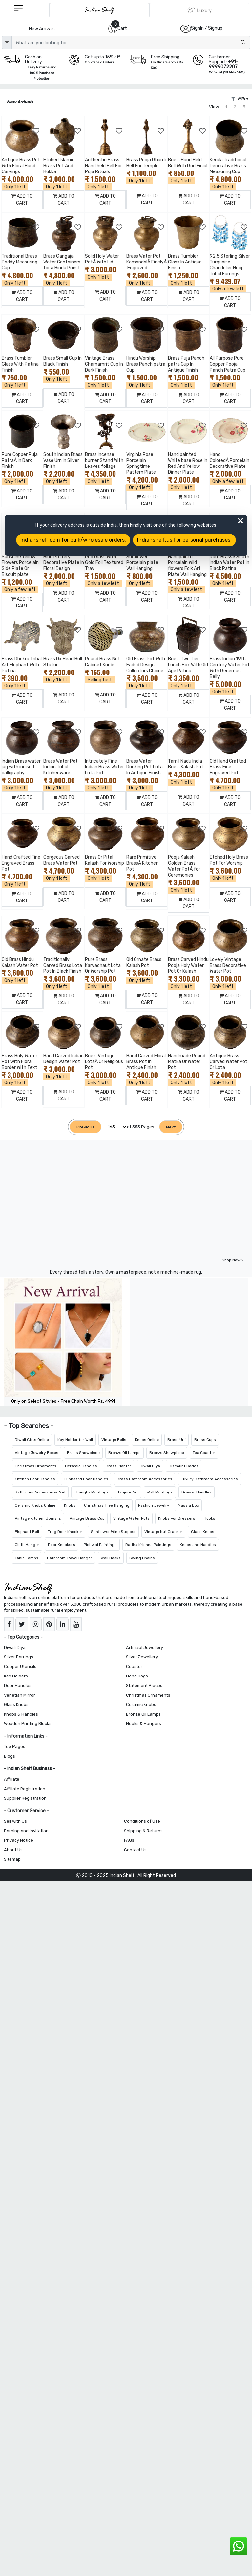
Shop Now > (232, 1260)
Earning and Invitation (26, 1830)
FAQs (129, 1840)
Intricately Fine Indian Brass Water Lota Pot (104, 767)
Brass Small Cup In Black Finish (62, 361)
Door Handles (18, 1685)
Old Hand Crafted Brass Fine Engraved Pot (228, 767)
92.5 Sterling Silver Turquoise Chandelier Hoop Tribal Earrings (230, 265)
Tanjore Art (127, 1492)
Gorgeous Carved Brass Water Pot (61, 860)
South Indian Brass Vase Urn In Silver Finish (63, 460)
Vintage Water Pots (131, 1518)
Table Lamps (26, 1558)
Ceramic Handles (81, 1466)
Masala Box (188, 1505)
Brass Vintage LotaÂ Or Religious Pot (104, 1061)
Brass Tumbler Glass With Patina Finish (20, 364)
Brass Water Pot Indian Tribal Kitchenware (60, 767)
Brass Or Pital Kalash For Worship (104, 860)
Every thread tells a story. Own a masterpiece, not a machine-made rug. (126, 1272)
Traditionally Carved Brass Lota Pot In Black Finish (62, 965)
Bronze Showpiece (166, 1452)
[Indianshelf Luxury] (199, 10)
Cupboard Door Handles (86, 1479)
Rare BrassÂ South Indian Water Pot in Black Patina (229, 562)
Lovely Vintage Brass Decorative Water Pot (228, 965)
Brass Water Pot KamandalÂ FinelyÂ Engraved (146, 262)
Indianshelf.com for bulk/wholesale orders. (73, 540)
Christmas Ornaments (35, 1466)
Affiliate (11, 1779)
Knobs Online (147, 1439)
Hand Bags (137, 1676)
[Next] (170, 1127)
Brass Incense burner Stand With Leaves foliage (104, 460)
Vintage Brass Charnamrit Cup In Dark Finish (104, 364)
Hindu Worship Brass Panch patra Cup (145, 364)
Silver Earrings (18, 1656)
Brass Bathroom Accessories (144, 1479)
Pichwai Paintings (100, 1544)
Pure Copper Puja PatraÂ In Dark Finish (20, 460)
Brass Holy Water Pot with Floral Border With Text (19, 1061)
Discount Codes (184, 1466)
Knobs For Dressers (176, 1518)
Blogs (9, 1756)
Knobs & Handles (21, 1714)
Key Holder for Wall (75, 1439)
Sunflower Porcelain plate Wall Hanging (142, 562)
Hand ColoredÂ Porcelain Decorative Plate (229, 460)
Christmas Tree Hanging (107, 1505)
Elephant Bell (27, 1531)
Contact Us (135, 1849)
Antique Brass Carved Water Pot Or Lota (228, 1061)
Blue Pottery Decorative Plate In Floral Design (63, 562)
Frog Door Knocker (65, 1531)
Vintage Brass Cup (87, 1518)
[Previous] (85, 1127)
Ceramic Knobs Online (35, 1505)
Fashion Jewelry (153, 1505)
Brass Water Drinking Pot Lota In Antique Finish (144, 767)
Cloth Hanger (27, 1544)
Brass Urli (176, 1439)
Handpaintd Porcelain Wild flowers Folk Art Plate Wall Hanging (187, 565)
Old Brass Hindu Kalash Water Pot (20, 962)
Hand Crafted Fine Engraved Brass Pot (21, 863)
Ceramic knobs (141, 1704)
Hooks (209, 1518)
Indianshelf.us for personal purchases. (184, 540)
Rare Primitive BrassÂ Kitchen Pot (142, 863)
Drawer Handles (196, 1492)
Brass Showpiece (83, 1452)
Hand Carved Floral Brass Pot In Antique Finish (146, 1061)
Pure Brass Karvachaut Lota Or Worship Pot (103, 965)
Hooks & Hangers (143, 1723)
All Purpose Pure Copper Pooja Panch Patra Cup (227, 364)
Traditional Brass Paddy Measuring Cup (19, 262)
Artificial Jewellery (144, 1647)
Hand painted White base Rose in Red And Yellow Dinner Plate (187, 463)
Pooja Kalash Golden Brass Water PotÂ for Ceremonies (184, 866)
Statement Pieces (144, 1685)
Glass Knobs (202, 1531)
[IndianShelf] (99, 10)
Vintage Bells (113, 1439)
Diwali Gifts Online (32, 1439)
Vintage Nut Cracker (163, 1531)
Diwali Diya (150, 1466)
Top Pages (14, 1746)
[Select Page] (114, 1127)
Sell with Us (15, 1821)
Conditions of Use (142, 1821)
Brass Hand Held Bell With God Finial (187, 163)
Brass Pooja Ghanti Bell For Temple (146, 163)
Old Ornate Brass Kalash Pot (143, 962)
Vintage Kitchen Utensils (38, 1518)
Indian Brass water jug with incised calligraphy (21, 767)
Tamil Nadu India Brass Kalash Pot (185, 764)
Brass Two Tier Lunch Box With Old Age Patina (188, 664)
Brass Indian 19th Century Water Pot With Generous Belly (230, 667)
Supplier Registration (25, 1798)
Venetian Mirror (19, 1695)
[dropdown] (7, 42)
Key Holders (16, 1676)
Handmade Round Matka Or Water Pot (186, 1061)
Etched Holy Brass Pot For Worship (229, 860)
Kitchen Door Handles (35, 1479)
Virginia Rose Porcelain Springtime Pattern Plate (141, 463)
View (214, 106)
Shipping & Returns (143, 1830)
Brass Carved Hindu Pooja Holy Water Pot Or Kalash (188, 965)
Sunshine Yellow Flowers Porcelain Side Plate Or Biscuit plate (20, 565)
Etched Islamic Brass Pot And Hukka (58, 165)
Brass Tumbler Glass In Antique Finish (185, 262)
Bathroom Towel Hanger (69, 1558)
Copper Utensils (20, 1666)
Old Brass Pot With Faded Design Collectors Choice (145, 664)
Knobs (69, 1505)
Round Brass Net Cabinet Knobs (102, 662)
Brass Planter (118, 1466)
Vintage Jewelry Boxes (36, 1452)
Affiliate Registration (24, 1788)
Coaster (134, 1666)
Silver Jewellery (142, 1656)
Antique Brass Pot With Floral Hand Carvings (21, 165)
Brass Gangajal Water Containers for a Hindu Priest (61, 262)
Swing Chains (142, 1558)
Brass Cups (205, 1439)
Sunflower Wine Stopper (113, 1531)
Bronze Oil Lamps (124, 1452)
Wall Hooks (111, 1558)
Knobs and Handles (198, 1544)
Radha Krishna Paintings (148, 1544)
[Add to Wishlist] (36, 131)
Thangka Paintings (91, 1492)
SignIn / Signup (206, 28)
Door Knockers (61, 1544)
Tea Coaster (204, 1452)
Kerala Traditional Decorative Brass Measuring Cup (228, 165)
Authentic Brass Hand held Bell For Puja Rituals (103, 165)
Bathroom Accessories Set (40, 1492)
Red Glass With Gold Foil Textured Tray (104, 562)
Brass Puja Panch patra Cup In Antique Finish (186, 364)
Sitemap (12, 1859)
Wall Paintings (160, 1492)
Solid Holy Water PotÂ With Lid (102, 259)
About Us (13, 1849)
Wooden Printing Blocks (28, 1723)
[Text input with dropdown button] (130, 42)
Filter (239, 99)
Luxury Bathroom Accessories (209, 1479)
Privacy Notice (18, 1840)
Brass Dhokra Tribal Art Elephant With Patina (22, 664)
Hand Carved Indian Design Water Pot (63, 1058)
